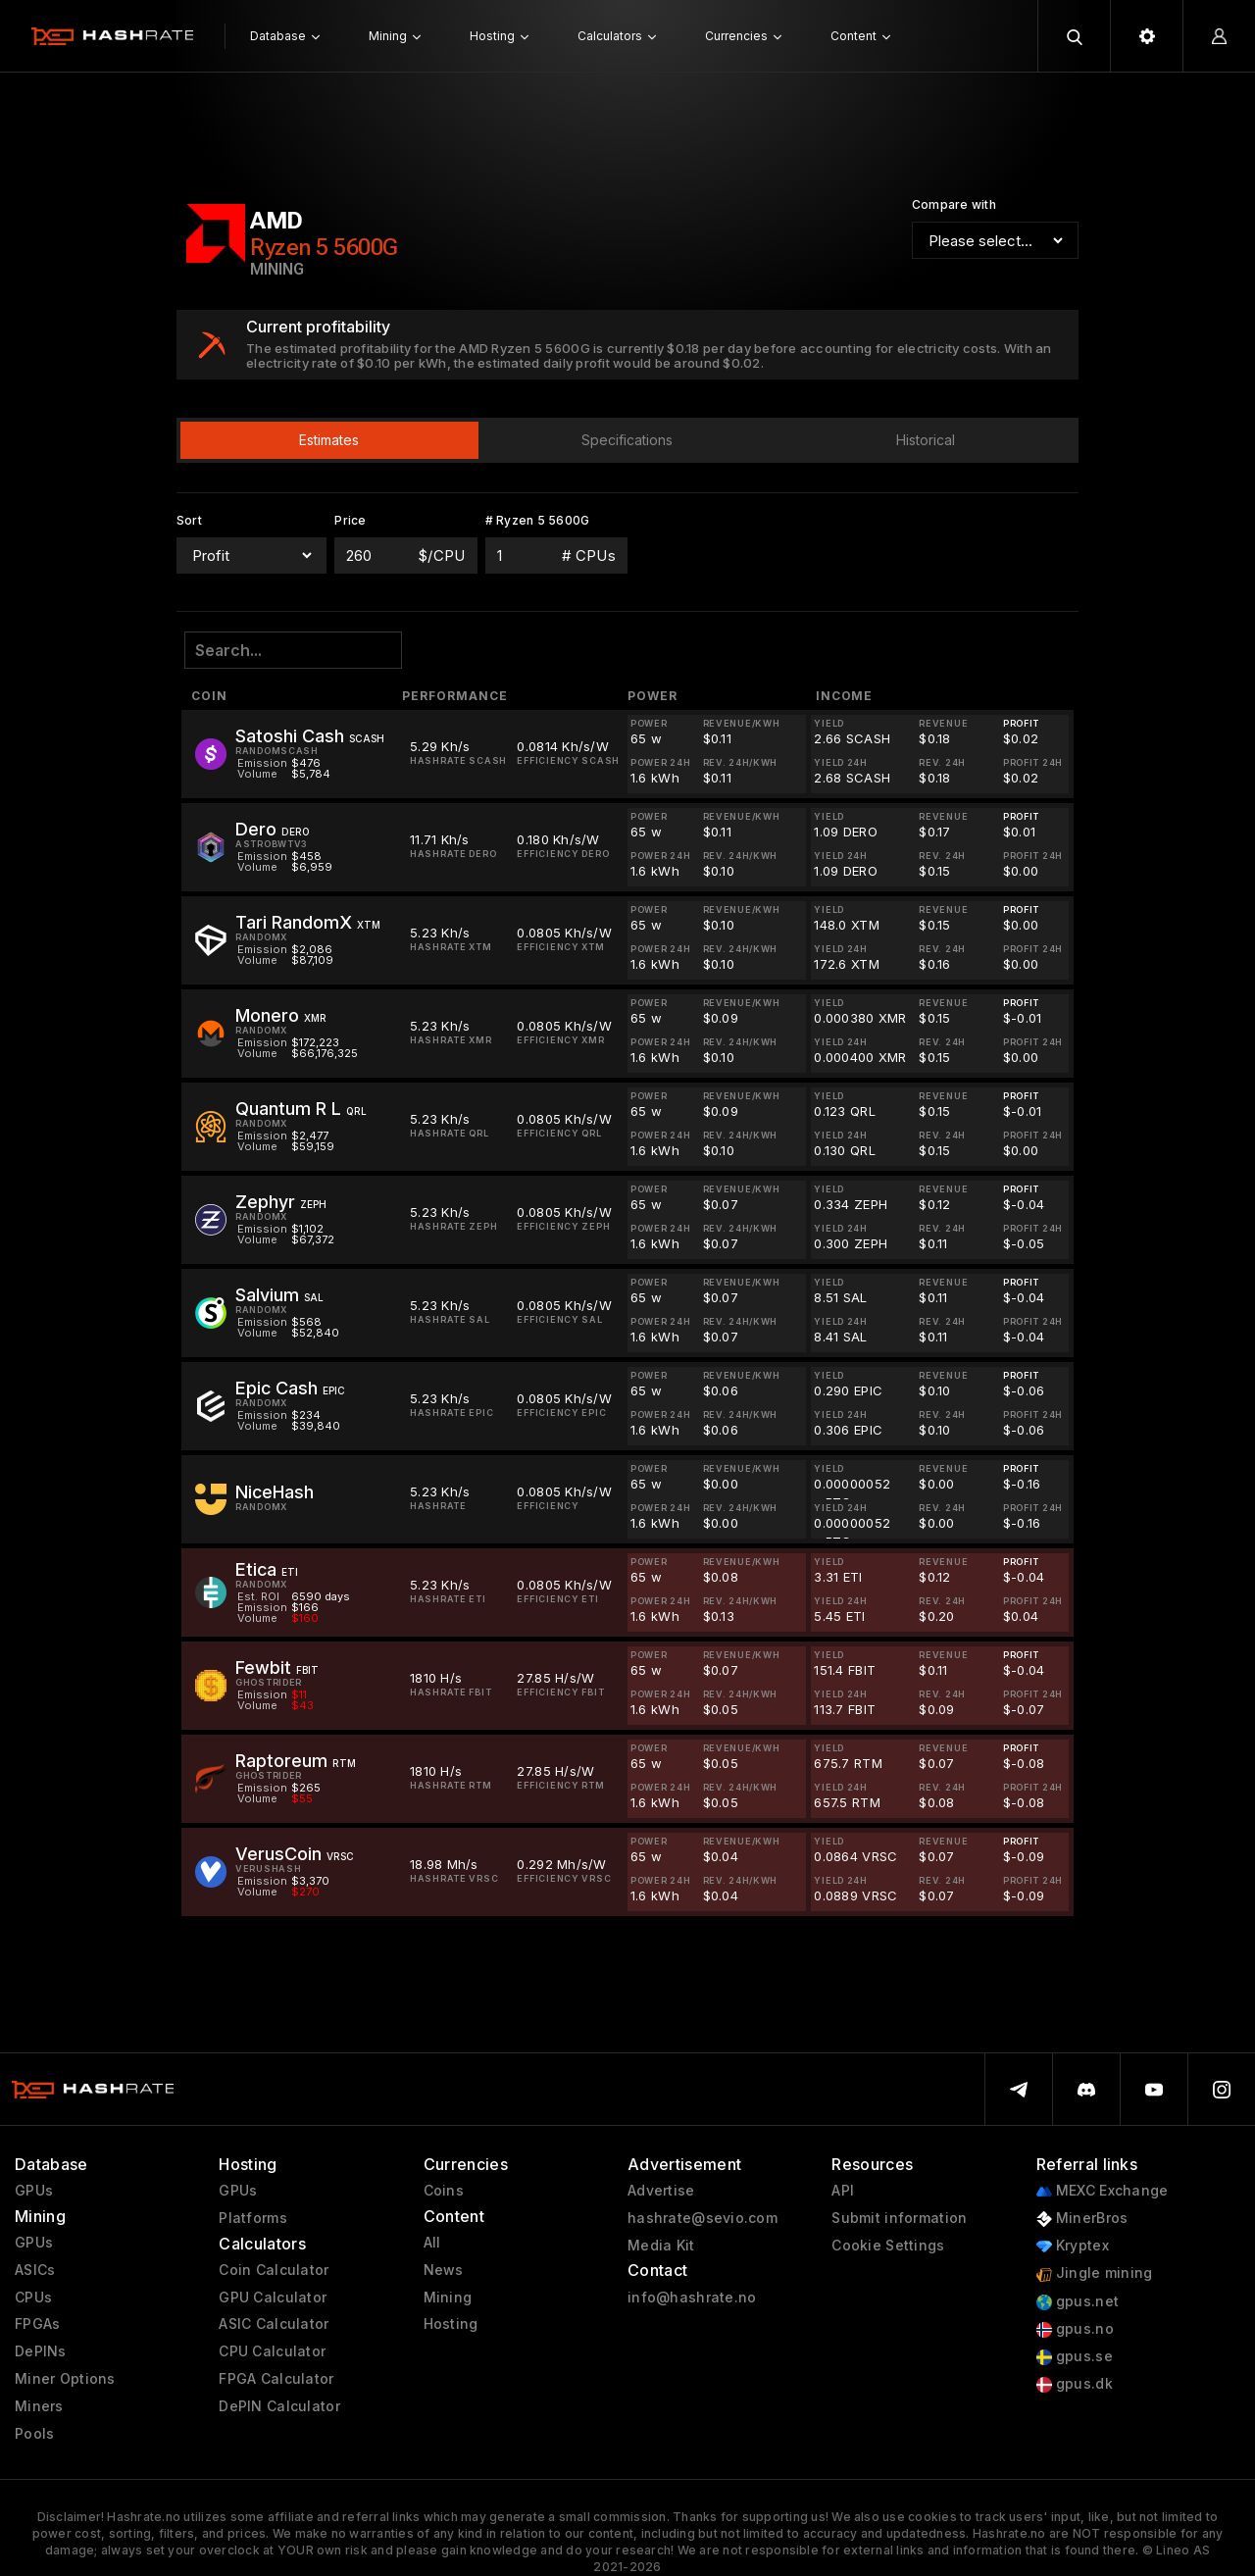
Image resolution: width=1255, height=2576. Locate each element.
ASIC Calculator (273, 2324)
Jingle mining (1094, 2273)
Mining (448, 2297)
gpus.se (1074, 2357)
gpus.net (1078, 2302)
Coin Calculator (273, 2270)
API (842, 2190)
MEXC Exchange (1102, 2191)
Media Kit (661, 2245)
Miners (39, 2406)
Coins (444, 2190)
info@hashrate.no (692, 2297)
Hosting (451, 2324)
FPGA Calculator (276, 2379)
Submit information (899, 2218)
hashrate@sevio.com (703, 2218)
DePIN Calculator (279, 2406)
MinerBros (1082, 2218)
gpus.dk (1074, 2384)
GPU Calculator (272, 2297)
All (432, 2242)
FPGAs (37, 2324)
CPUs (33, 2297)
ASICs (35, 2270)
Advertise (661, 2190)
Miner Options (65, 2379)
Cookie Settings (887, 2245)
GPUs (34, 2190)
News (444, 2270)
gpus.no (1075, 2329)
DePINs (41, 2351)
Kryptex (1072, 2246)
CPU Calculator (272, 2351)
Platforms (253, 2218)
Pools (34, 2434)
